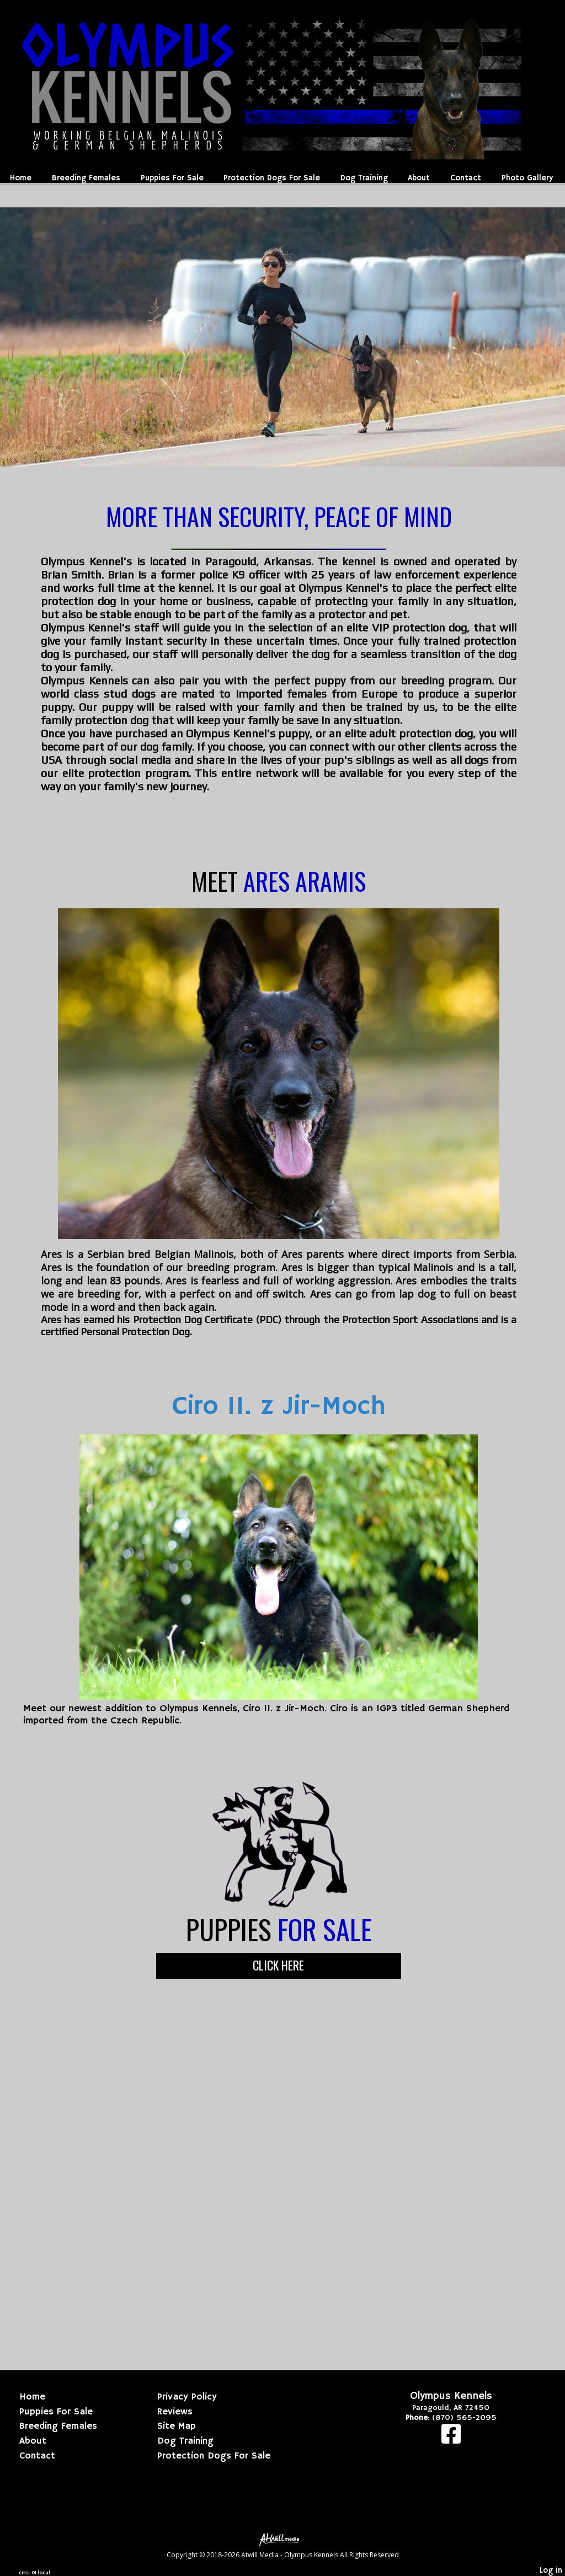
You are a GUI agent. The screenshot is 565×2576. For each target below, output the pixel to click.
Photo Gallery (527, 178)
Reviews (175, 2412)
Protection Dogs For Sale (271, 178)
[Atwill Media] (282, 2538)
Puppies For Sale (172, 178)
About (419, 178)
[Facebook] (451, 2440)
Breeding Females (86, 178)
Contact (465, 178)
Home (20, 178)
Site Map (176, 2426)
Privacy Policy (187, 2397)
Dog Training (364, 178)
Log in (551, 2570)
